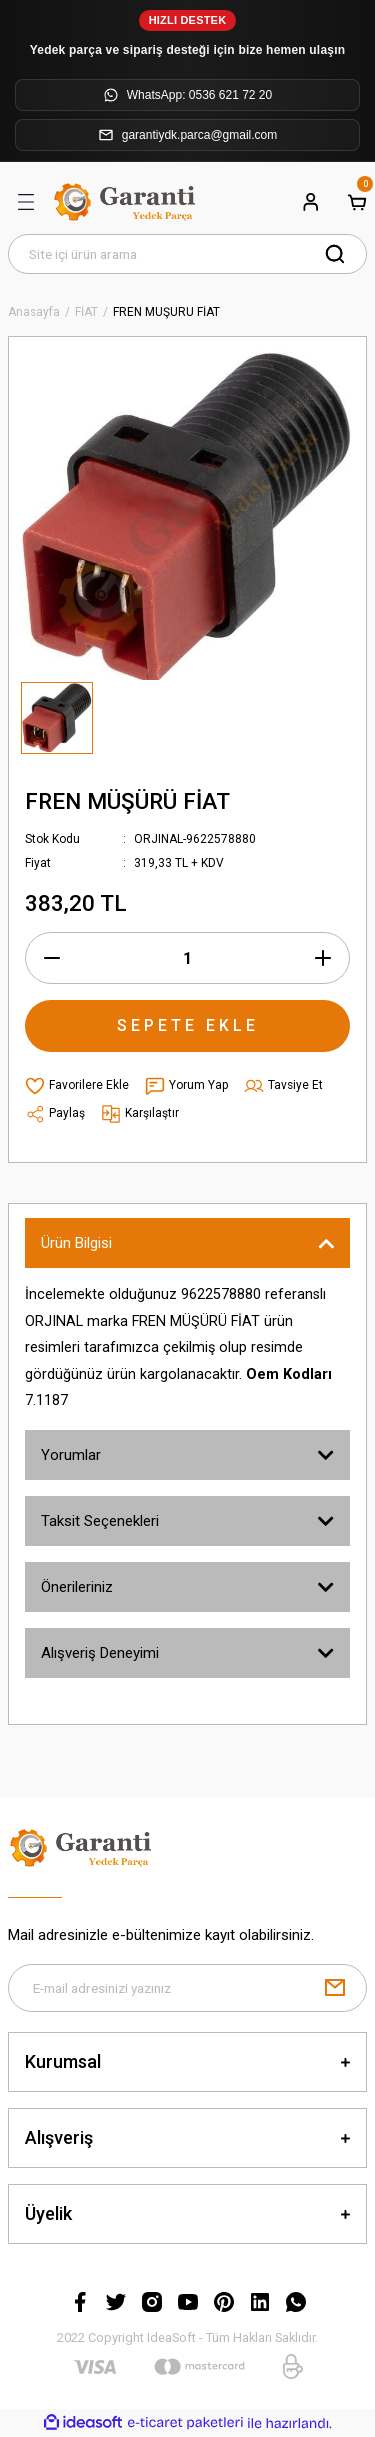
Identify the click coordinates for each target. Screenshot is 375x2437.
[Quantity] (187, 958)
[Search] (187, 254)
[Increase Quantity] (323, 958)
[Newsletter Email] (187, 1988)
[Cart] (357, 202)
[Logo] (127, 202)
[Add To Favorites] (77, 1086)
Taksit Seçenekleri (100, 1521)
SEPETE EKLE (188, 1025)
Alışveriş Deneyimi (100, 1653)
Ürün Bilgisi (76, 1243)
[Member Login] (311, 202)
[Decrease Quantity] (52, 958)
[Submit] (335, 1988)
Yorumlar (71, 1455)
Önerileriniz (77, 1587)
